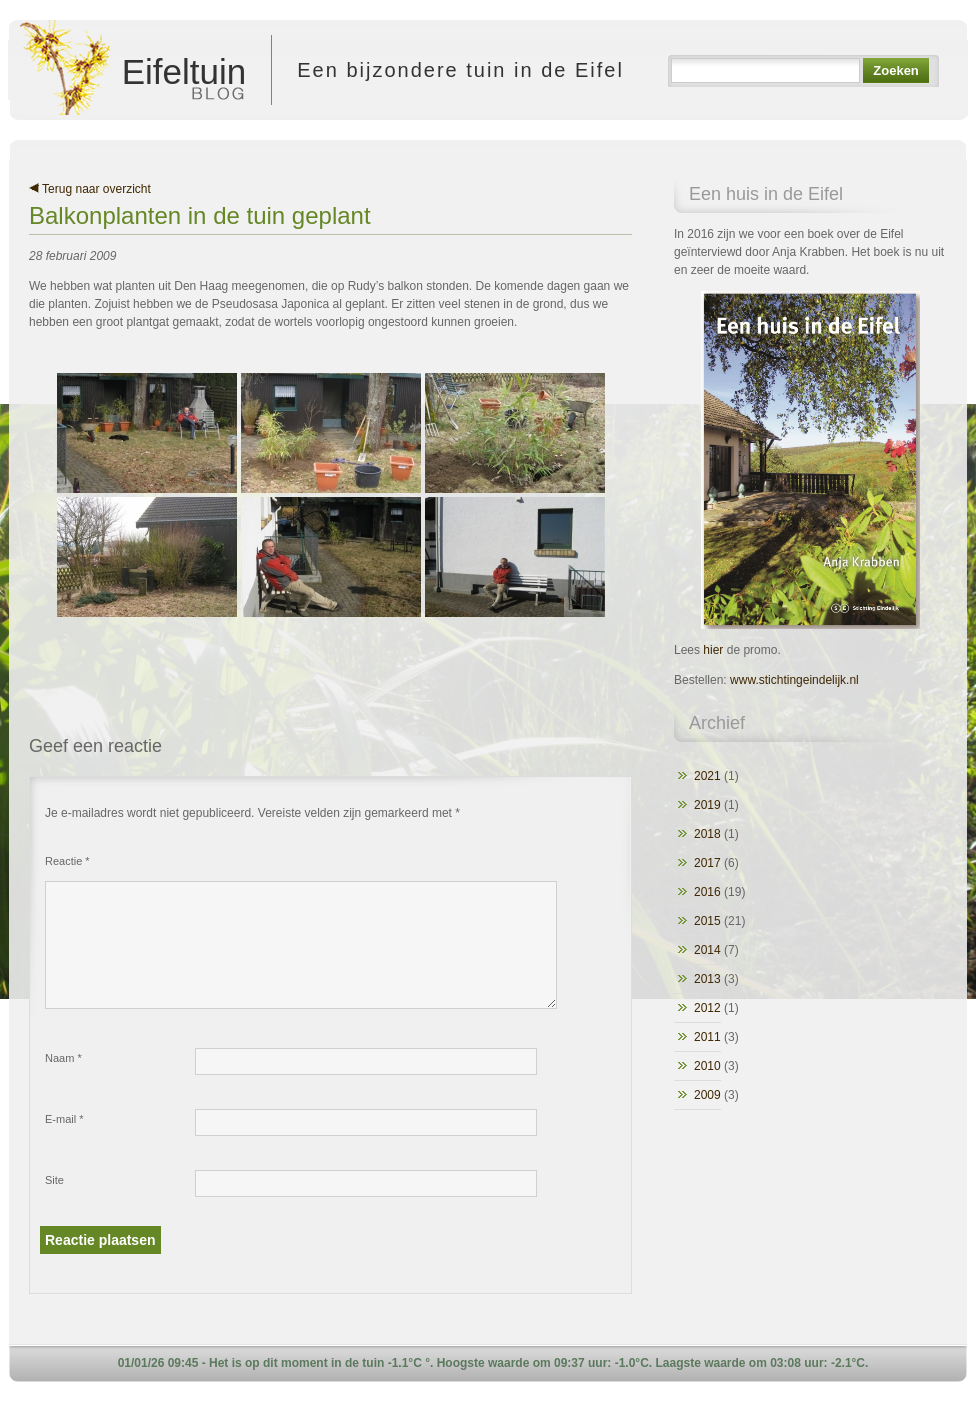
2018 (707, 834)
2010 (707, 1066)
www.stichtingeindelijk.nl (794, 680)
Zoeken (895, 70)
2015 (707, 921)
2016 (707, 892)
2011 (707, 1037)
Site (54, 1180)
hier (713, 650)
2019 (707, 805)
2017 (707, 863)
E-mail (64, 1119)
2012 (707, 1008)
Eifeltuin (134, 70)
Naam (63, 1058)
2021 (707, 776)
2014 (707, 950)
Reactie (67, 861)
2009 (707, 1095)
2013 (707, 979)
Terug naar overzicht (90, 189)
